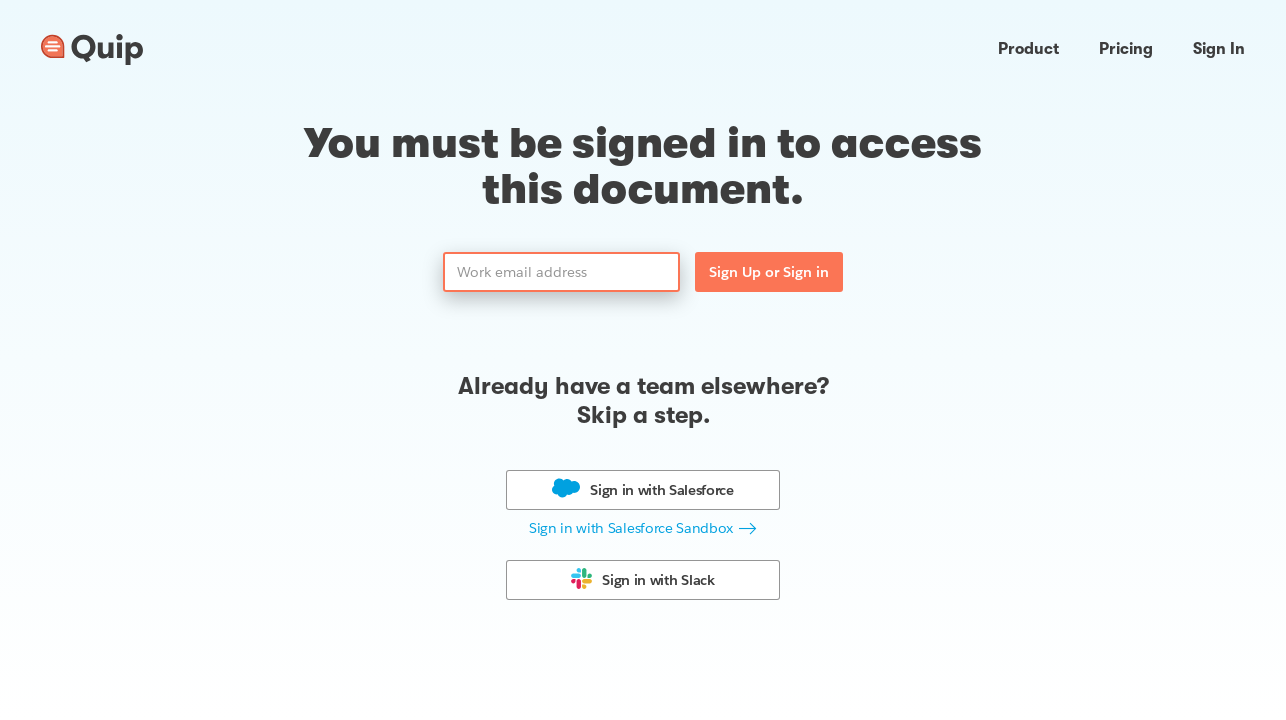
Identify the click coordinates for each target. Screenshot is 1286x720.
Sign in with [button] (662, 490)
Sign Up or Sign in (769, 272)
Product (1028, 49)
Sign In (1219, 49)
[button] (643, 528)
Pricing (1126, 49)
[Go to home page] (92, 50)
